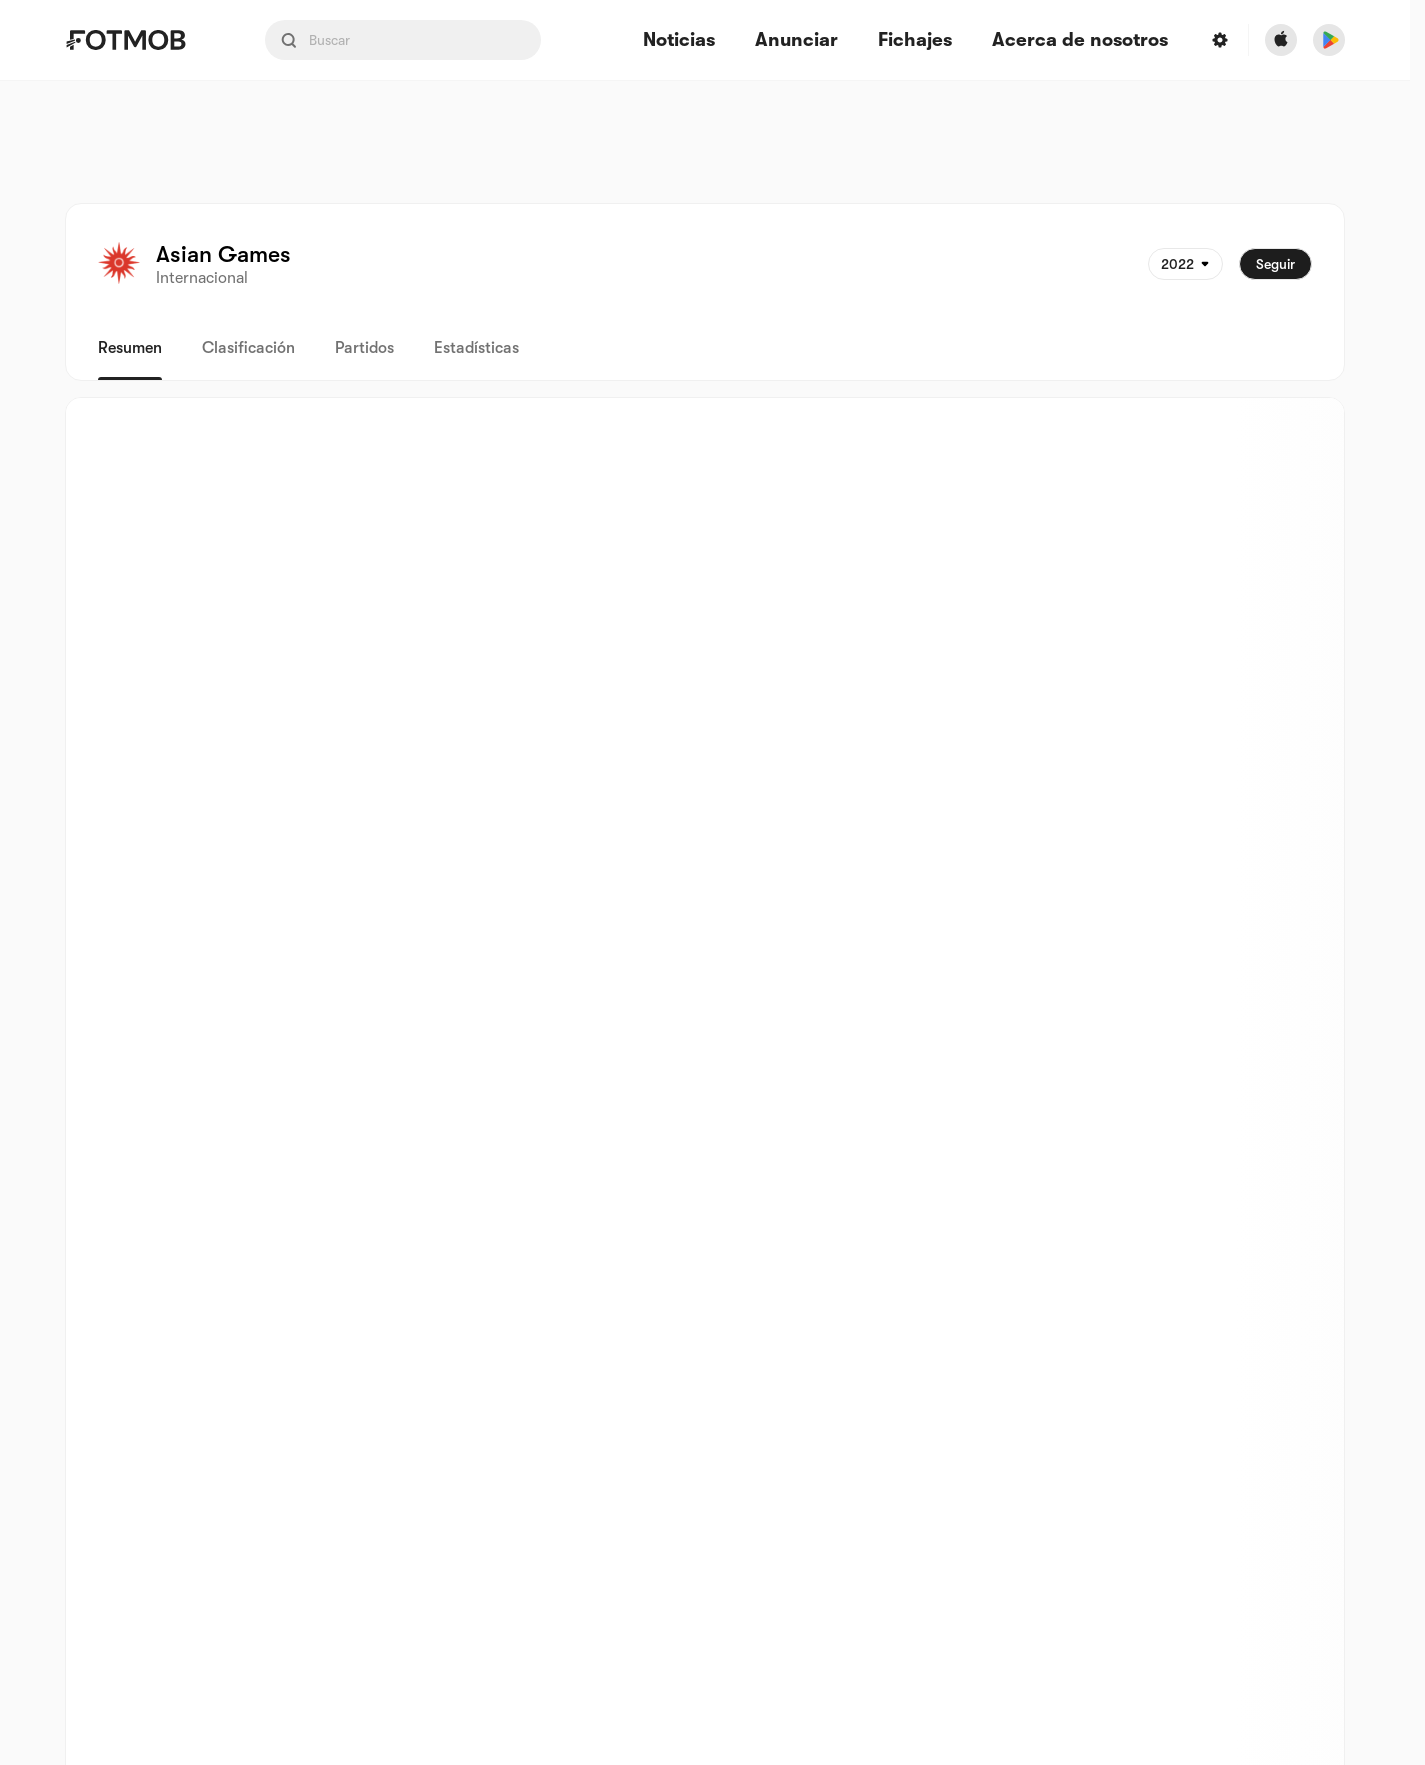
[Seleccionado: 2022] (1185, 264)
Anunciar (796, 40)
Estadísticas (476, 348)
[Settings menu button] (1220, 40)
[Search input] (403, 40)
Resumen (130, 348)
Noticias (679, 40)
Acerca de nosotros (1080, 40)
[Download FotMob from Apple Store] (1281, 40)
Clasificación (248, 348)
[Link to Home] (140, 40)
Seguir (1275, 264)
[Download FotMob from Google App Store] (1329, 40)
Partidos (364, 348)
